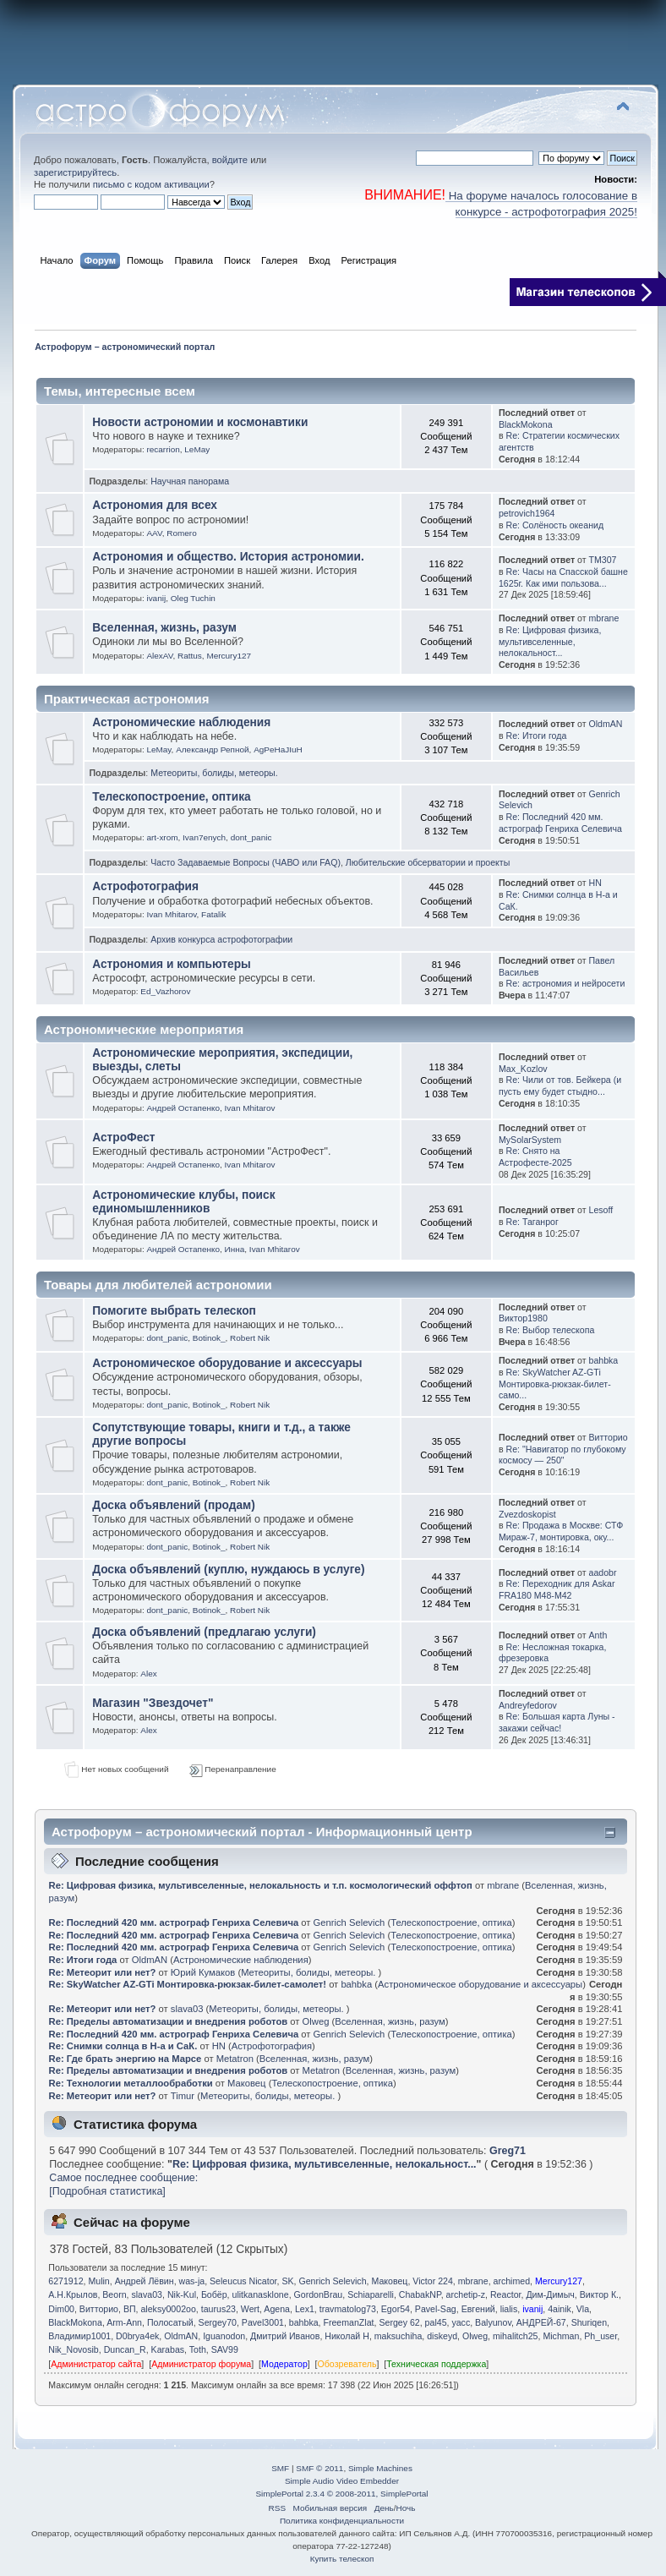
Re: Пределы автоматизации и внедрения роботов (168, 2021)
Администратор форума (201, 2364)
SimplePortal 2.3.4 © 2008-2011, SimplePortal (341, 2493)
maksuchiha (398, 2336)
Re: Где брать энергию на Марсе (125, 2059)
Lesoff (600, 1210)
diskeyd (442, 2336)
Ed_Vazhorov (165, 991)
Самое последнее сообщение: (123, 2178)
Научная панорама (189, 481)
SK (287, 2281)
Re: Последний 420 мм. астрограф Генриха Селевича (560, 823)
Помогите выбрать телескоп (174, 1310)
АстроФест (123, 1137)
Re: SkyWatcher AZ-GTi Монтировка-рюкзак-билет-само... (555, 1384)
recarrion (162, 449)
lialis (509, 2309)
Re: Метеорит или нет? (102, 1972)
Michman (561, 2336)
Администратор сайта (96, 2364)
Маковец (246, 2083)
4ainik (559, 2309)
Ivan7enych (204, 837)
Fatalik (213, 914)
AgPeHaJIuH (278, 749)
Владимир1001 (79, 2336)
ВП (129, 2309)
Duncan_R (125, 2349)
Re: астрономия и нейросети (565, 983)
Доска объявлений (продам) (173, 1505)
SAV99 (224, 2349)
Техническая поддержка (436, 2364)
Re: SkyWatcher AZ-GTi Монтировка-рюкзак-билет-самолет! (189, 1984)
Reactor (505, 2294)
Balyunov (493, 2322)
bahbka (603, 1360)
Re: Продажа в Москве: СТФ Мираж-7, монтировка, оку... (561, 1531)
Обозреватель (347, 2364)
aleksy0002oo (167, 2309)
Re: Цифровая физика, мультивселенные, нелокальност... (550, 642)
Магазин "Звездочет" (152, 1703)
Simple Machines (380, 2468)
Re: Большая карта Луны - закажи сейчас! (557, 1722)
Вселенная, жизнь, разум (164, 627)
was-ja (192, 2281)
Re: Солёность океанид (555, 525)
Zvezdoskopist (527, 1514)
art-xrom (161, 837)
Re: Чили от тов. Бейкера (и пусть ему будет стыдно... (560, 1086)
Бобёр (214, 2294)
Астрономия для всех (154, 505)
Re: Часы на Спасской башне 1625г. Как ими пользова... (563, 577)
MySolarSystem (530, 1140)
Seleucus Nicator (243, 2281)
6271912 (65, 2281)
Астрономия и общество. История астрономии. (228, 556)
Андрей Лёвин (144, 2281)
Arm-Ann (124, 2322)
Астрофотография (145, 886)
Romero (181, 533)
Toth (197, 2349)
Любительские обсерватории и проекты (428, 862)
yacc (460, 2322)
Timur (182, 2096)
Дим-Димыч (550, 2294)
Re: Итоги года (536, 735)
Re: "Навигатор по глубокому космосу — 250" (562, 1455)
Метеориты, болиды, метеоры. (213, 773)
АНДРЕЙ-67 (541, 2322)
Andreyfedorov (528, 1705)
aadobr (602, 1572)
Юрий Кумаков (203, 1972)
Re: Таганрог (532, 1222)
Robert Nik (250, 1338)
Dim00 (61, 2309)
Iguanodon (224, 2336)
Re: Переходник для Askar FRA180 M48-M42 (557, 1589)
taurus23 (218, 2309)
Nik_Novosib (73, 2349)
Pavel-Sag (435, 2309)
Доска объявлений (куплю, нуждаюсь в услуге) (228, 1569)
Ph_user (600, 2336)
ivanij (156, 598)
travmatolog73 (347, 2309)
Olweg (316, 2021)
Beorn (114, 2294)
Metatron (235, 2059)
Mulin (98, 2281)
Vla (582, 2309)
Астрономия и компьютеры (171, 964)
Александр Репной (212, 749)
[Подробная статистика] (107, 2191)
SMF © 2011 (319, 2468)
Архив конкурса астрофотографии (221, 939)
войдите (230, 160)
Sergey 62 (399, 2322)
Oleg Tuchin (193, 598)
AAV (153, 533)
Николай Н (347, 2336)
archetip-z (466, 2294)
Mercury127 (228, 655)
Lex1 (304, 2309)
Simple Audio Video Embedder (342, 2481)
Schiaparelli (370, 2294)
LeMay (197, 449)
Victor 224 (432, 2281)
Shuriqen (589, 2322)
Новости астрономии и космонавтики (200, 422)
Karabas (167, 2349)
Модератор (284, 2364)
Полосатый (170, 2322)
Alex (148, 1673)
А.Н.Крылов (72, 2294)
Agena (277, 2309)
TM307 (602, 560)
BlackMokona (526, 424)
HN (594, 883)
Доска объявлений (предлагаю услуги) (204, 1632)
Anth (597, 1635)
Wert (250, 2309)
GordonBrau (318, 2294)
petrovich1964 (527, 513)
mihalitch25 (515, 2336)
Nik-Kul (181, 2294)
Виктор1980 (523, 1318)
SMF (280, 2468)
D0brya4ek (137, 2336)
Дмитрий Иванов (284, 2336)
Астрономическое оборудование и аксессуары (227, 1363)
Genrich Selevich (349, 1922)
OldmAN (605, 724)
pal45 (436, 2322)
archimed (512, 2281)
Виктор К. (599, 2294)
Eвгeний (478, 2309)
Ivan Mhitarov (171, 914)
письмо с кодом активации (151, 184)
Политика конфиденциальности (342, 2520)
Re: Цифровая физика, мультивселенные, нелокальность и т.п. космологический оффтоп (260, 1885)
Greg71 (507, 2151)
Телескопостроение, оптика (171, 796)
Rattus (189, 655)
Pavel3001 (263, 2322)
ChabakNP (420, 2294)
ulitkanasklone (260, 2294)
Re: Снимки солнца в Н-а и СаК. (123, 2046)
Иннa (235, 1249)
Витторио (607, 1437)
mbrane (603, 618)
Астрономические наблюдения (181, 722)
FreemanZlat (348, 2322)
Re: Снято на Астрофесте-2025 (535, 1157)
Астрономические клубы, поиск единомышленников (183, 1202)
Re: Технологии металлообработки (131, 2083)
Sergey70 (218, 2322)
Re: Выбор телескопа (550, 1330)
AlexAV (159, 655)
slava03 (187, 2009)
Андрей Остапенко (183, 1108)
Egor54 (395, 2309)
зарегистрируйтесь (75, 172)
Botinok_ (209, 1338)
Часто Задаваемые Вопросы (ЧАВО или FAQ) (245, 862)
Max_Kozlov (523, 1069)
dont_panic (251, 837)
